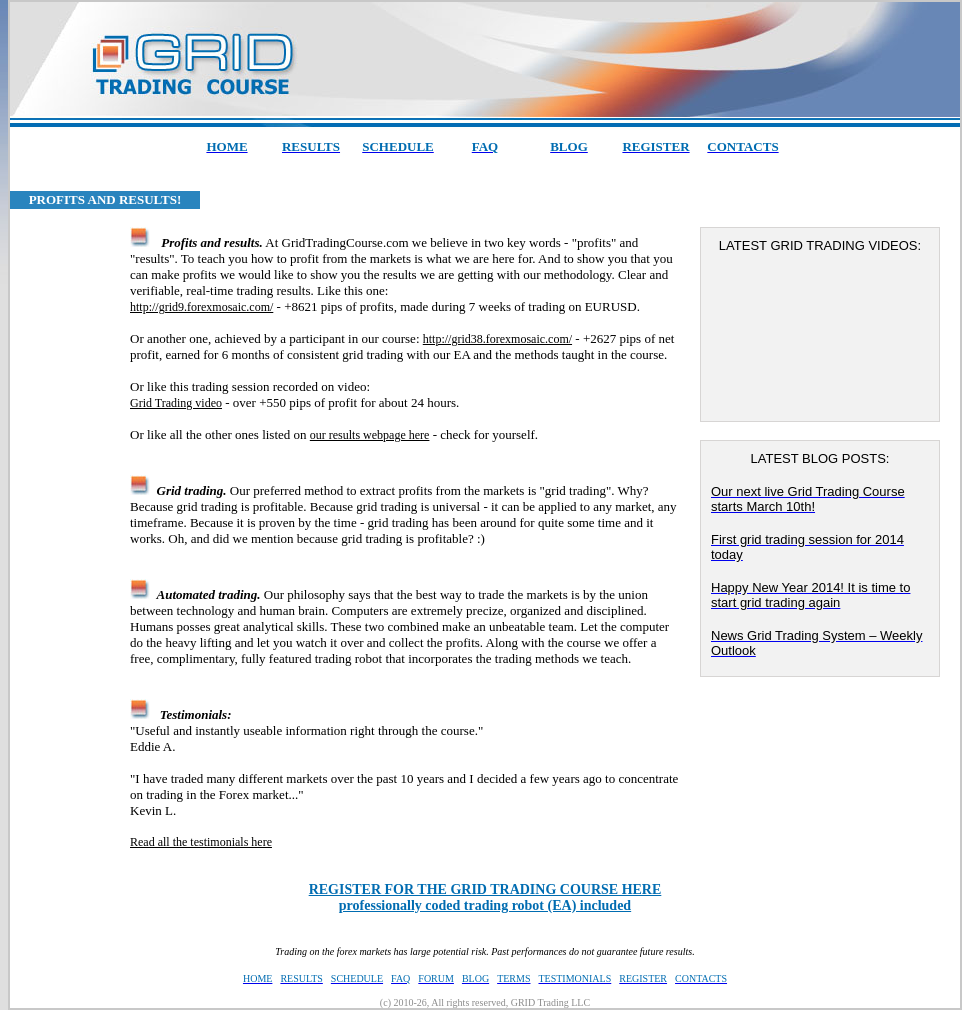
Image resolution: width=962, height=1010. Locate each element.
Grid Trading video (176, 403)
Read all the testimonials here (201, 842)
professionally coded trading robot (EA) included (485, 897)
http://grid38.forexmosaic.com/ (497, 339)
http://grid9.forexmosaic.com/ (201, 307)
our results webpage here (370, 435)
